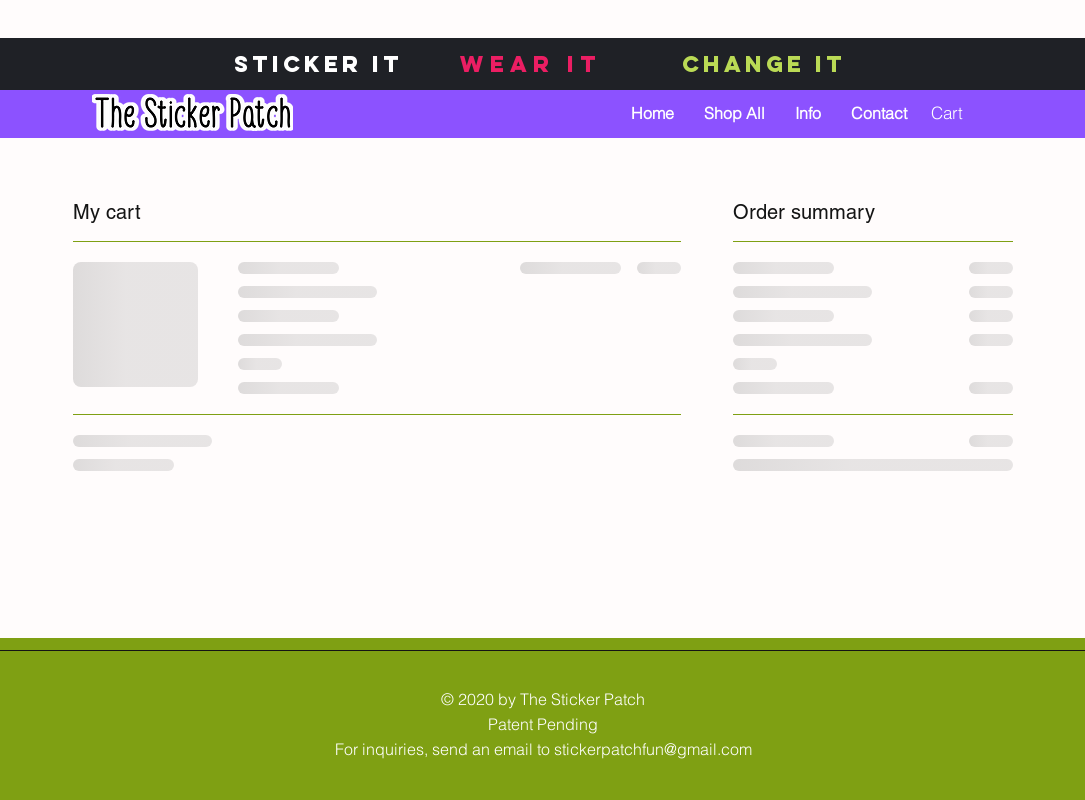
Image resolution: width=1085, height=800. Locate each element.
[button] (960, 113)
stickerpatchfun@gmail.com (653, 749)
